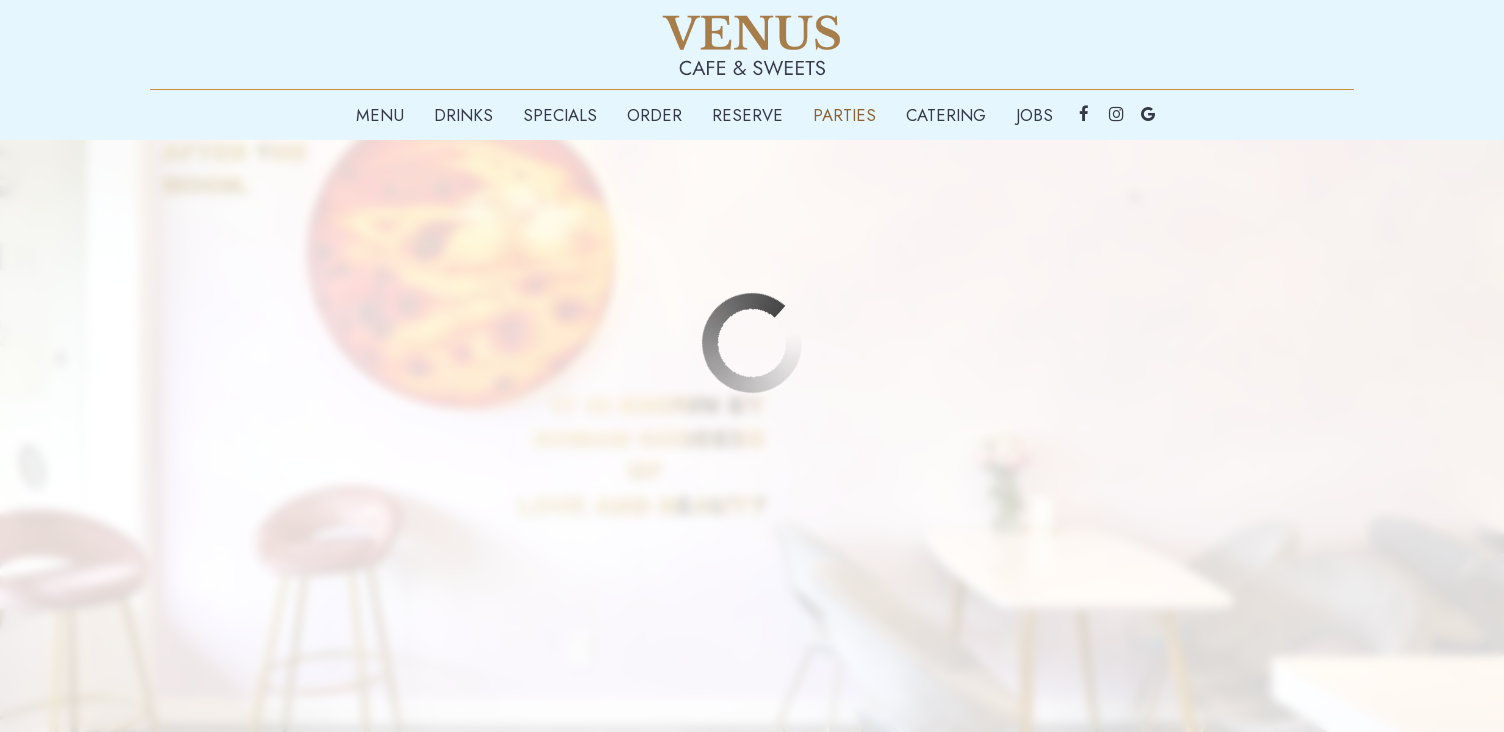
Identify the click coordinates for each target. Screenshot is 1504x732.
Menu (380, 115)
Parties (844, 115)
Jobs (1034, 115)
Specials (560, 115)
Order (654, 115)
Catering (946, 115)
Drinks (463, 115)
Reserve (747, 115)
